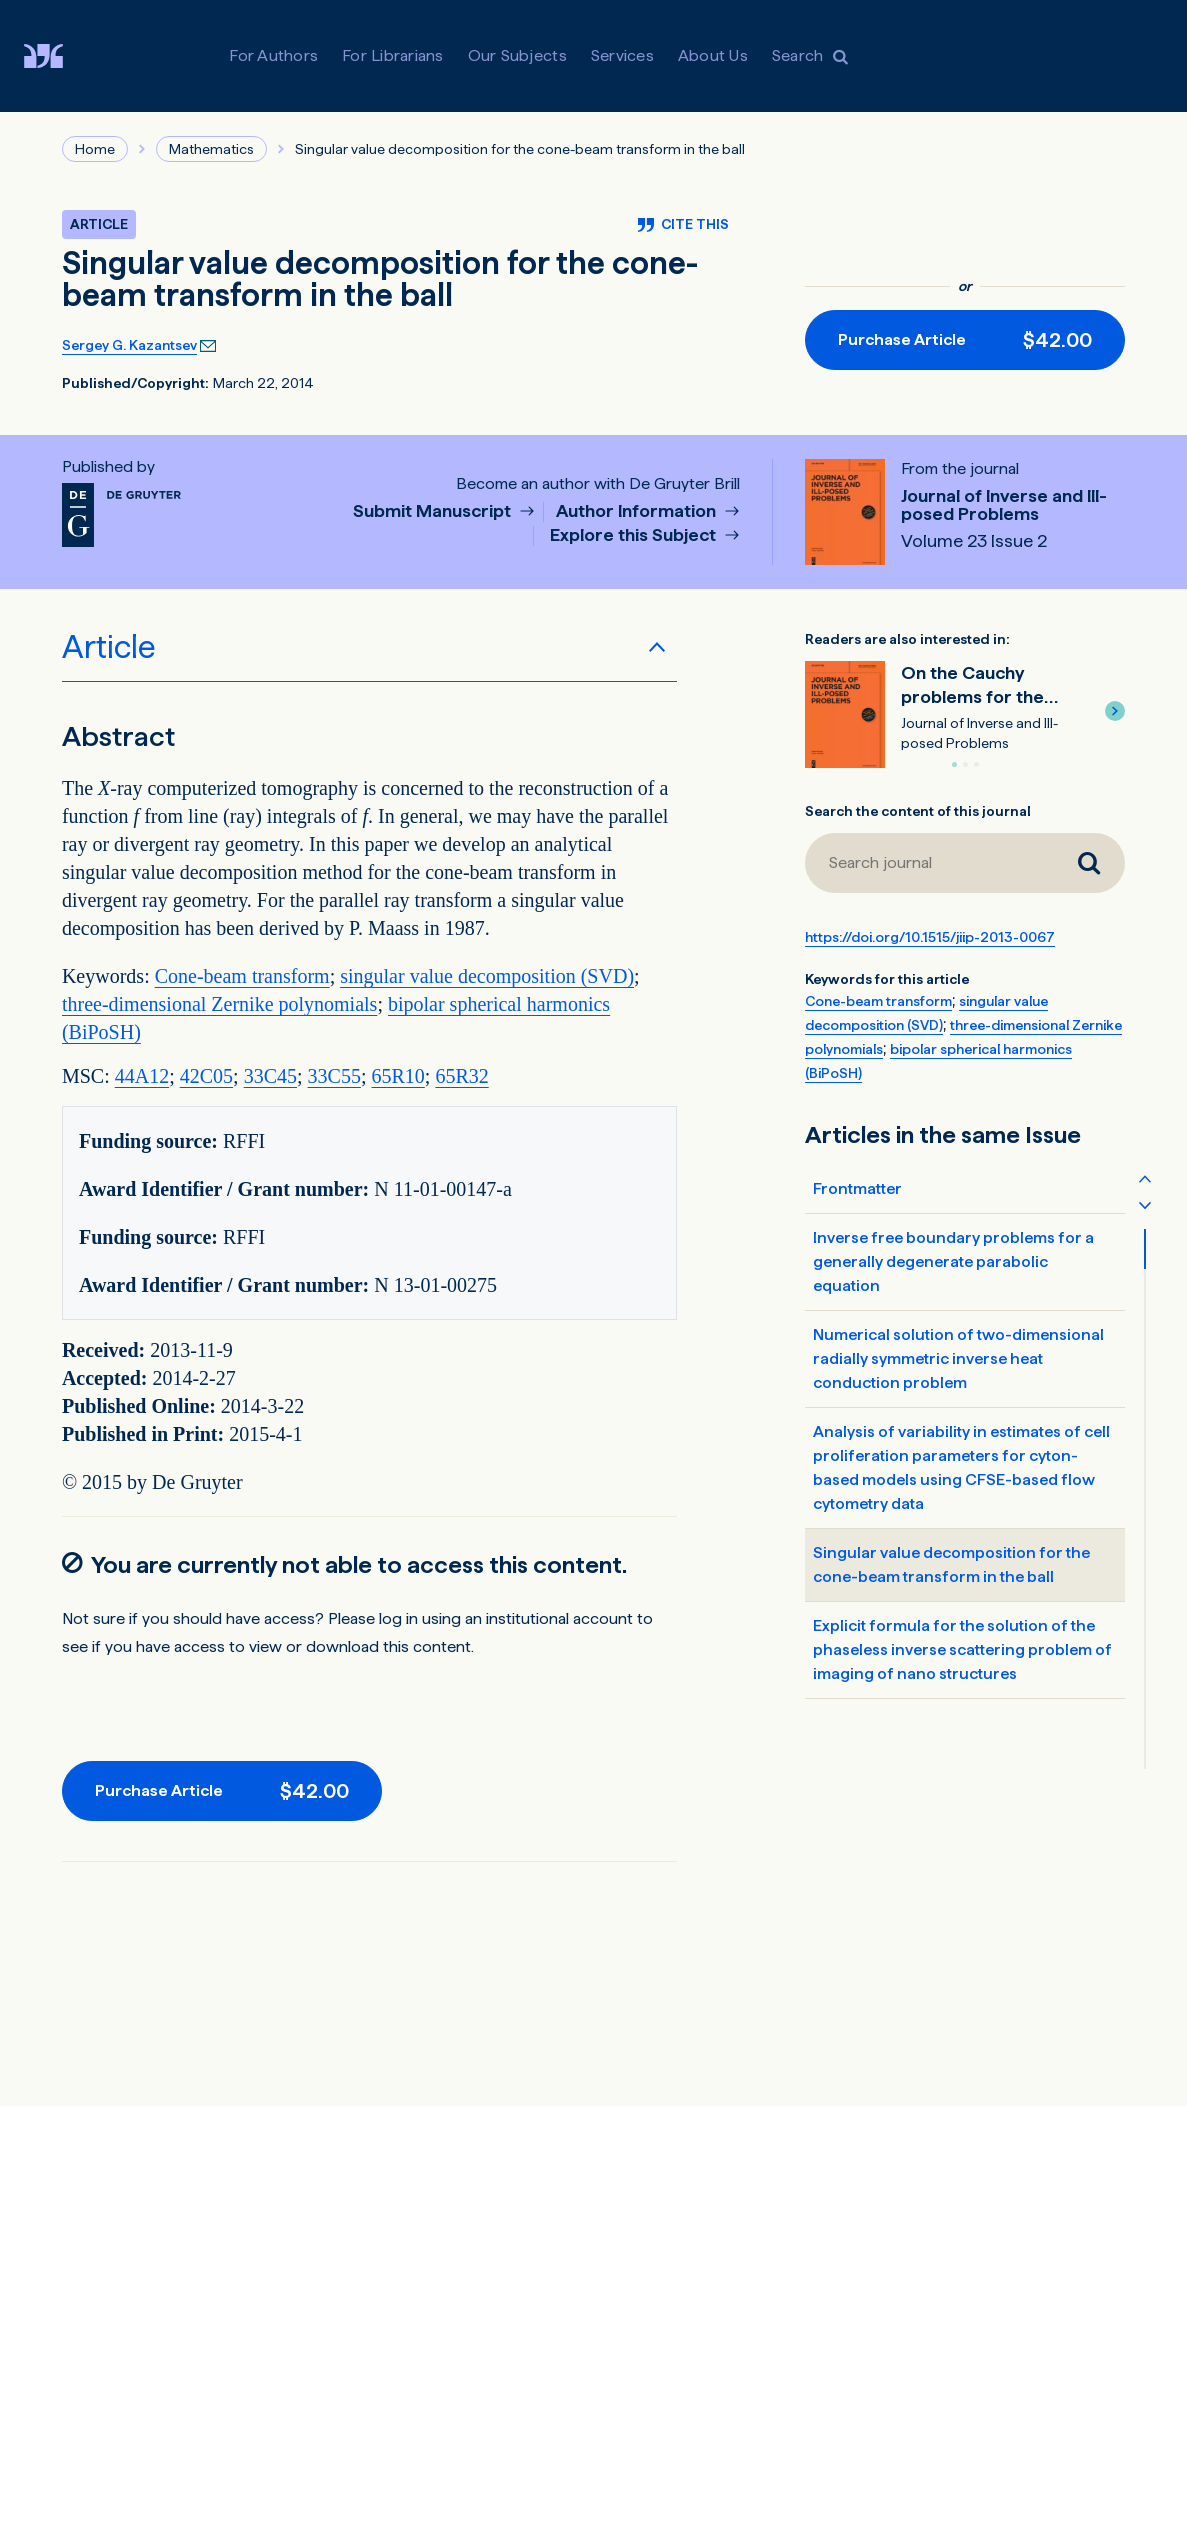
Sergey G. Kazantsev (129, 345)
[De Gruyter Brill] (59, 56)
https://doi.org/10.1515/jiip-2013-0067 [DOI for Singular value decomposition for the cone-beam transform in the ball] (930, 937)
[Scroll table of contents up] (1145, 1178)
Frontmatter (857, 1188)
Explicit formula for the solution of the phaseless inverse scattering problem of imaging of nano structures (962, 1649)
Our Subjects (517, 55)
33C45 (270, 1076)
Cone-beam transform (242, 976)
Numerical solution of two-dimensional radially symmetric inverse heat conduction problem (958, 1358)
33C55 (334, 1076)
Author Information (638, 511)
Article (109, 647)
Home (95, 149)
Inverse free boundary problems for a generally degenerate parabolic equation (953, 1261)
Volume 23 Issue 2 (974, 541)
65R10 (397, 1076)
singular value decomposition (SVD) (487, 976)
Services (622, 55)
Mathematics (211, 149)
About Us (713, 55)
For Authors (273, 55)
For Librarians (393, 55)
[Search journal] (1089, 863)
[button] (1115, 711)
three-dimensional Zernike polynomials (219, 1004)
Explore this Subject (635, 535)
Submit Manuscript (434, 511)
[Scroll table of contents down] (1145, 1204)
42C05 (206, 1076)
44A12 (142, 1076)
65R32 (461, 1076)
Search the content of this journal (918, 811)
